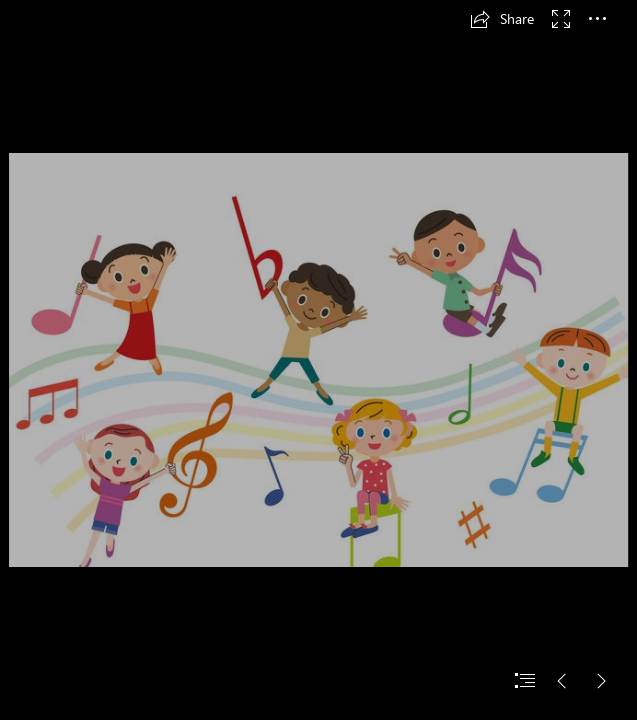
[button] (502, 19)
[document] (318, 360)
